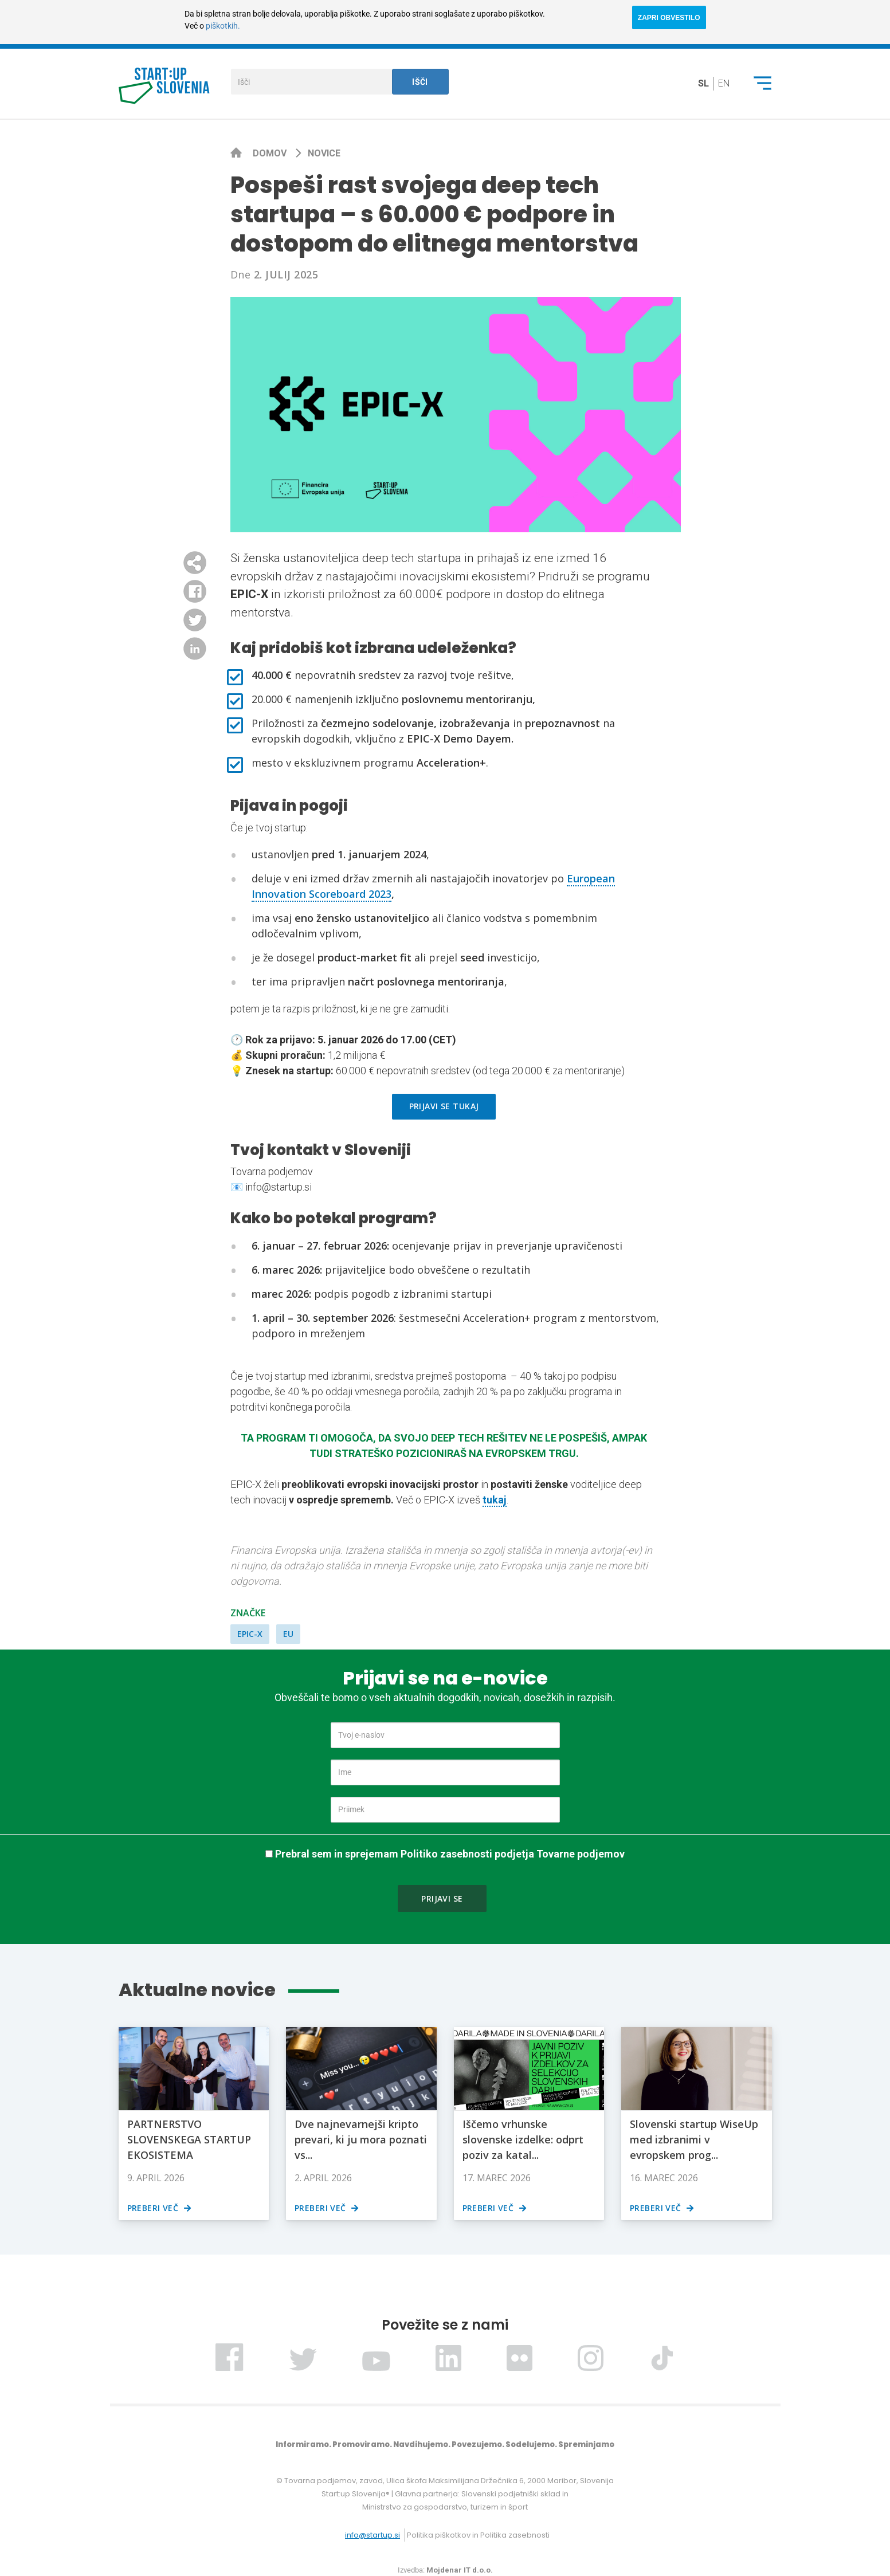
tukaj (495, 1500)
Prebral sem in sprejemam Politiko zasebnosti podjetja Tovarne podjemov (450, 1854)
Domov (271, 153)
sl (703, 83)
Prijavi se (441, 1898)
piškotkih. (223, 25)
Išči (420, 82)
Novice (324, 153)
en (724, 83)
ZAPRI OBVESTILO (669, 18)
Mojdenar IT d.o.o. (459, 2570)
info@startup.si (372, 2535)
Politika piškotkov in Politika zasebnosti (478, 2535)
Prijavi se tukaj (444, 1106)
